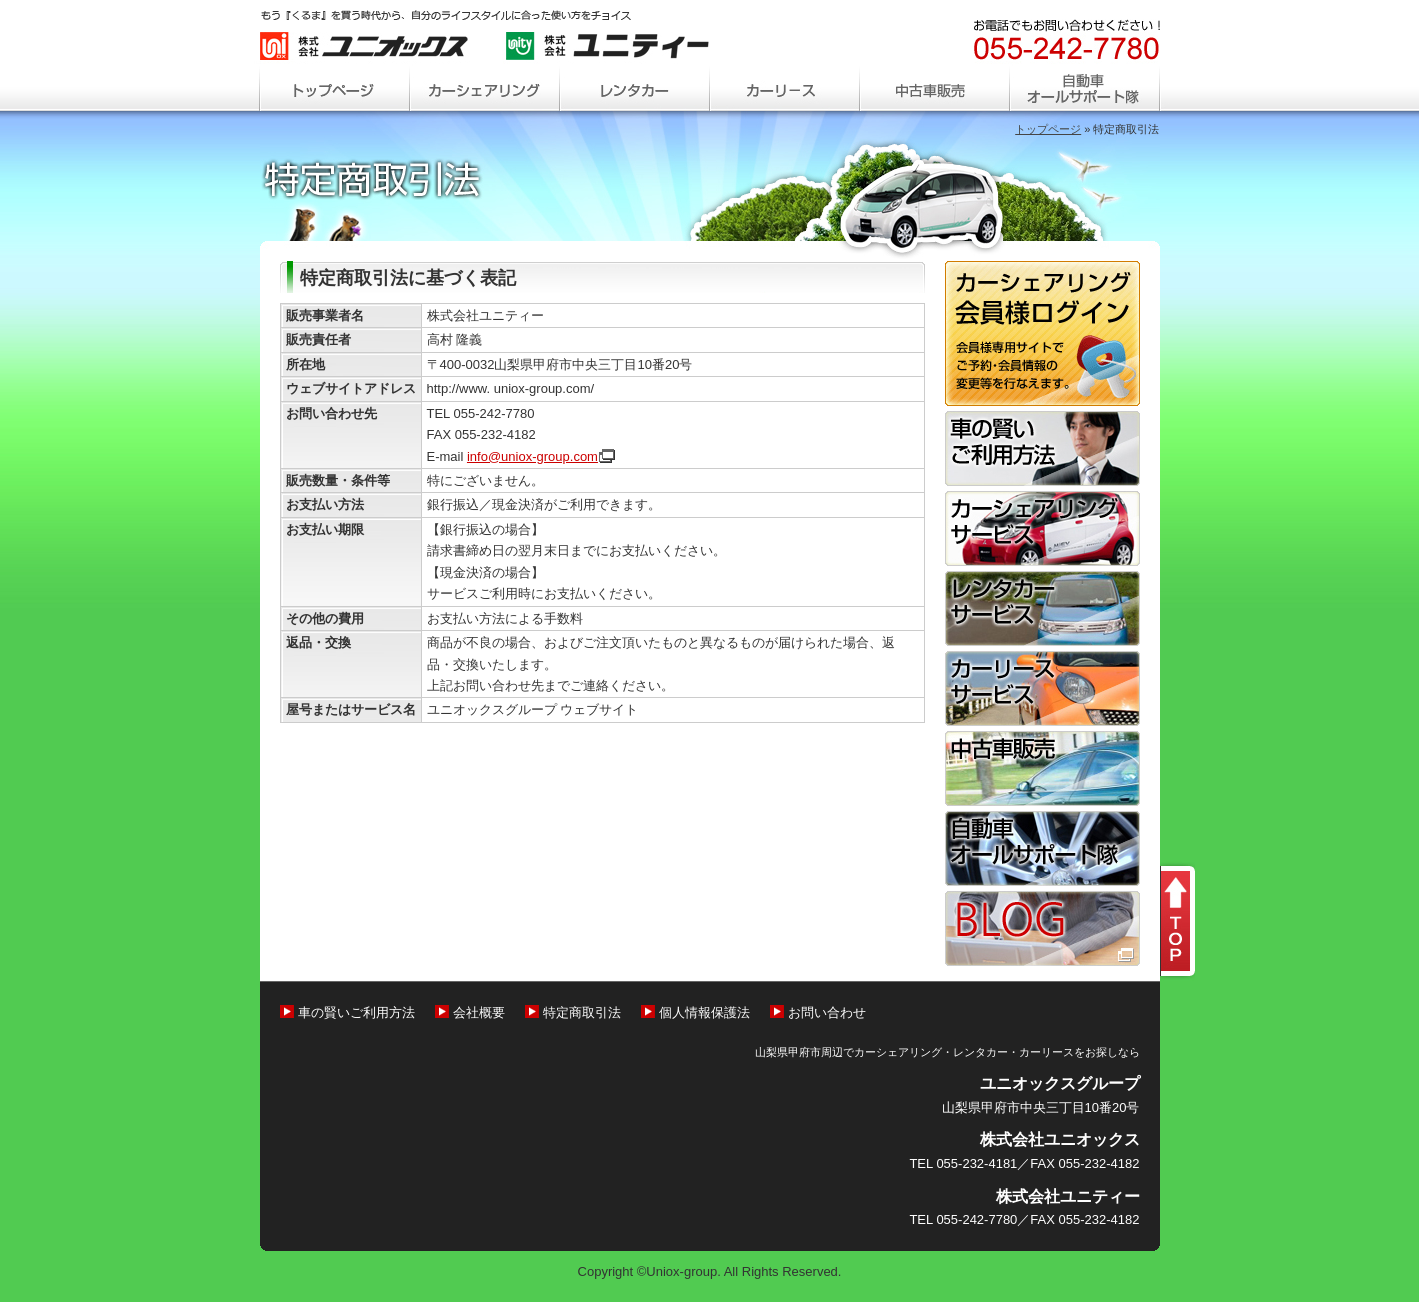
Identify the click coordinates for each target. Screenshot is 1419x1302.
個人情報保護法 (704, 1012)
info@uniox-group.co (541, 456)
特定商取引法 (582, 1012)
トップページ (1048, 129)
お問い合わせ (827, 1012)
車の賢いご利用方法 (356, 1012)
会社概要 (479, 1012)
